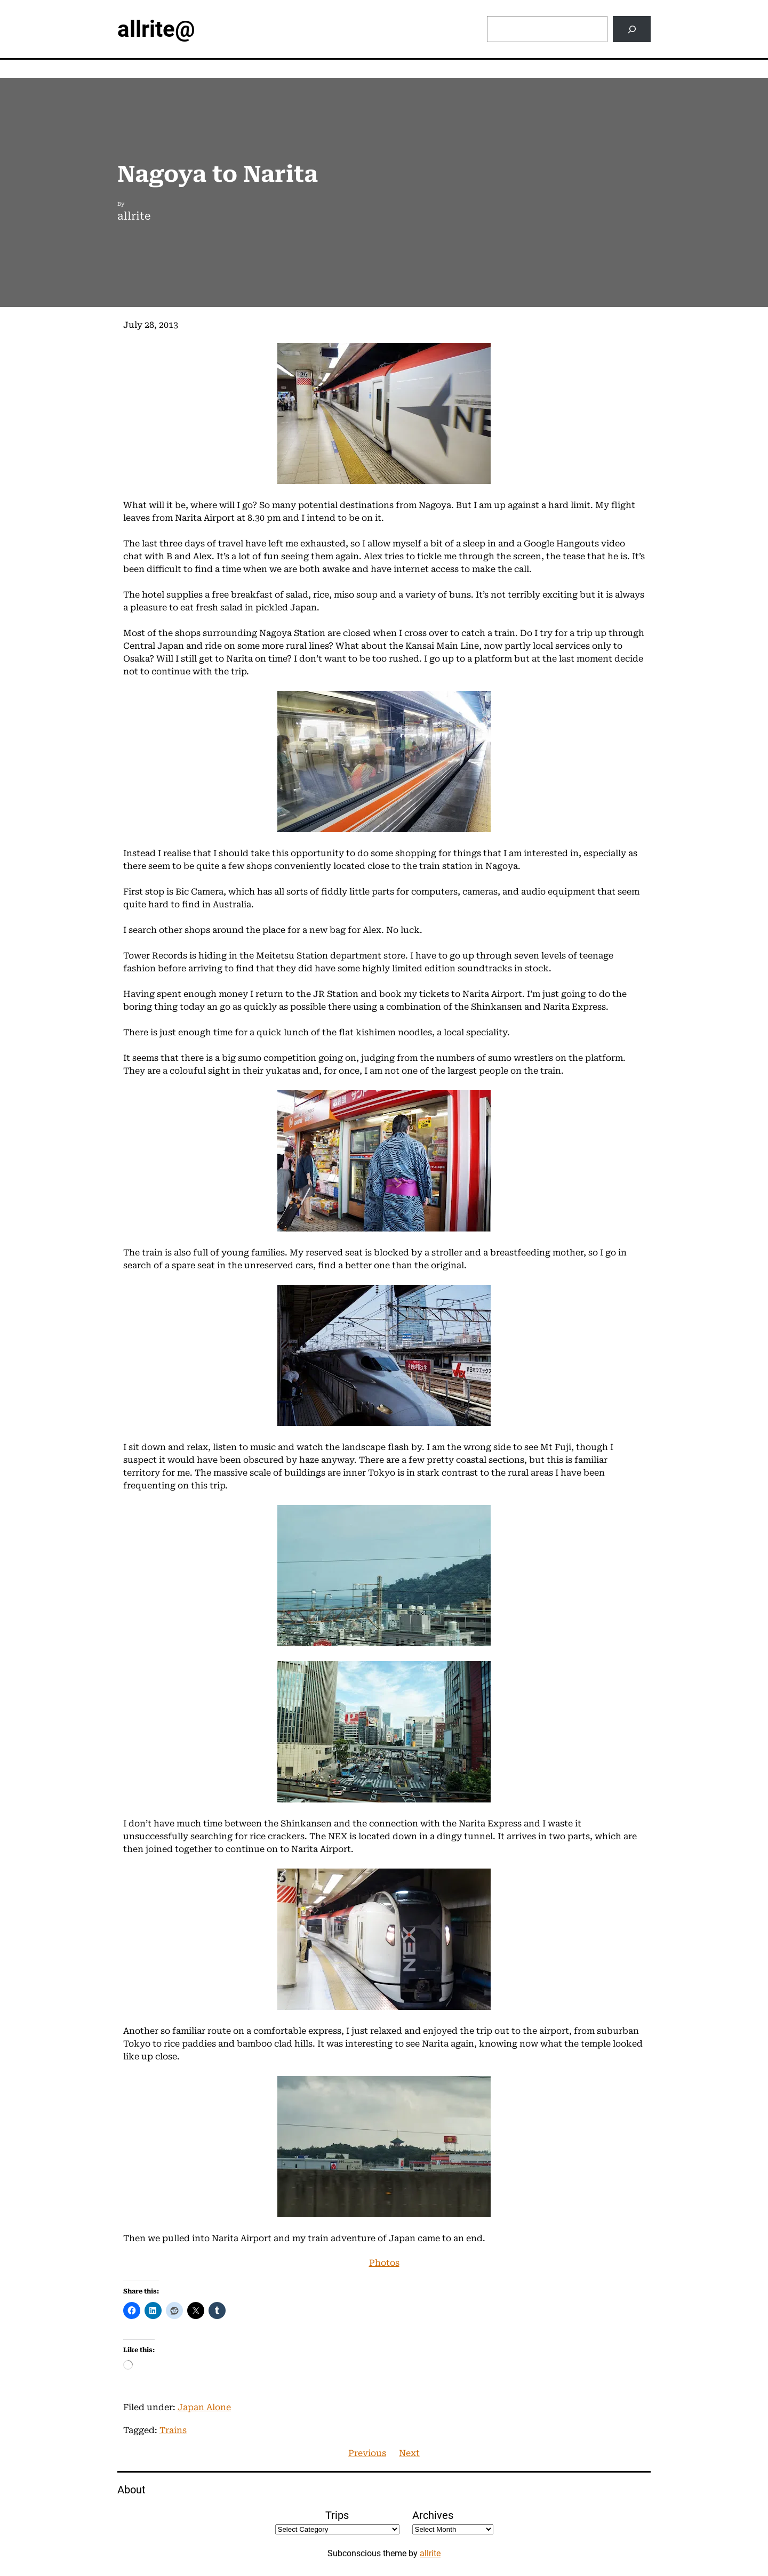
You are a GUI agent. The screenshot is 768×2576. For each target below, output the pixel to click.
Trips (337, 2515)
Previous (367, 2453)
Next (409, 2453)
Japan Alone (204, 2407)
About (131, 2489)
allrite (430, 2553)
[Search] (632, 29)
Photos (384, 2263)
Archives (432, 2515)
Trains (173, 2430)
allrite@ (156, 29)
